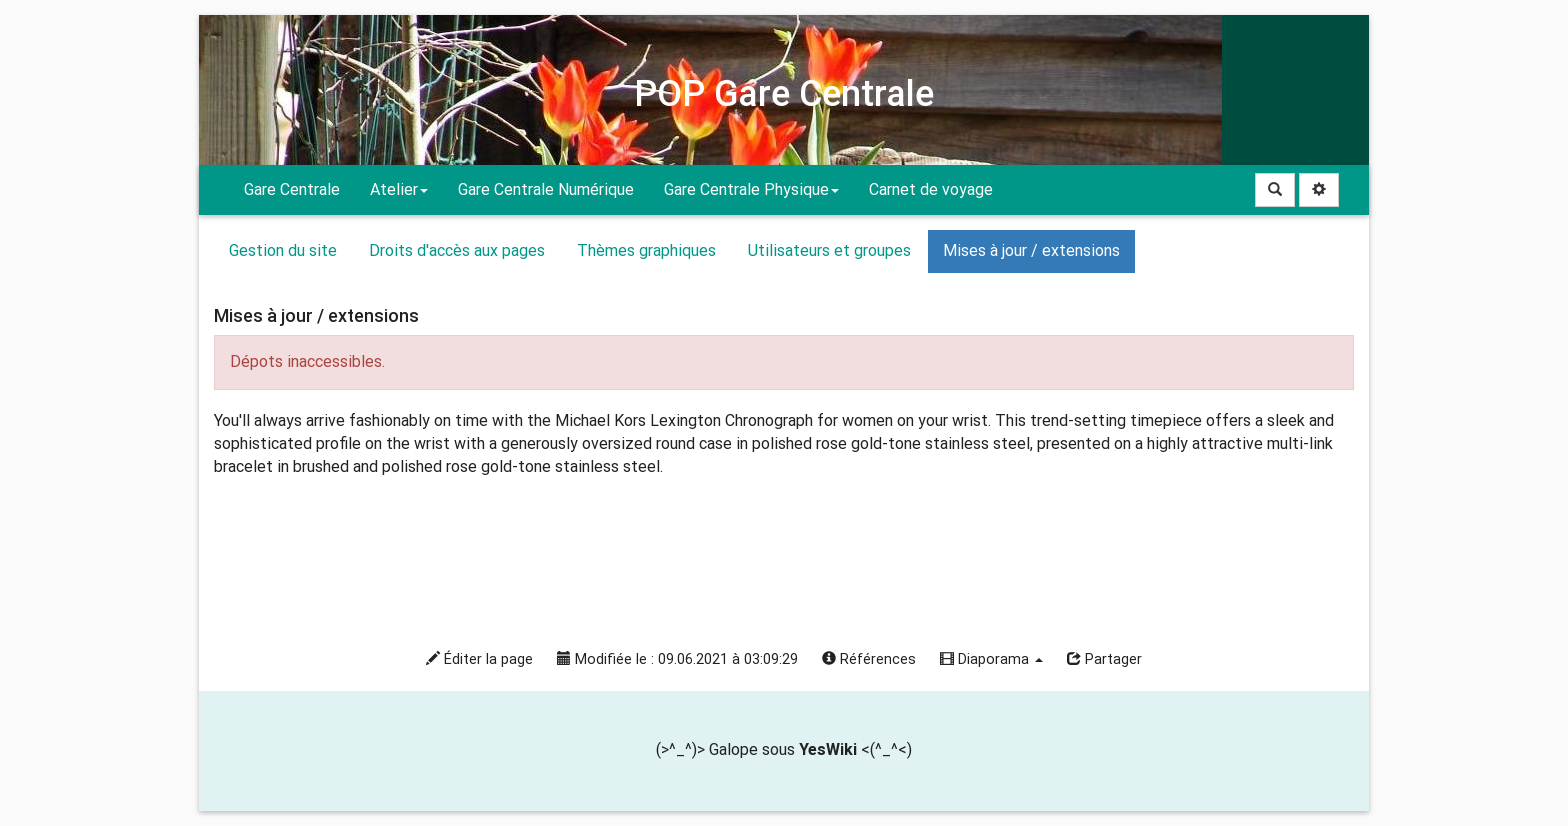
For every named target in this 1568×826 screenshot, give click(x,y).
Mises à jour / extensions (1031, 250)
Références (869, 659)
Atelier (399, 189)
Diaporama (991, 659)
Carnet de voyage (931, 189)
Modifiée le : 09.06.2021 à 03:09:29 (677, 659)
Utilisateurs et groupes (829, 250)
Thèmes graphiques (646, 250)
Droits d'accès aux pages (457, 250)
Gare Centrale (292, 189)
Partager (1104, 659)
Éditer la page (479, 659)
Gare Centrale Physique (751, 189)
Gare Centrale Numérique (546, 189)
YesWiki (828, 749)
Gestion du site (283, 250)
